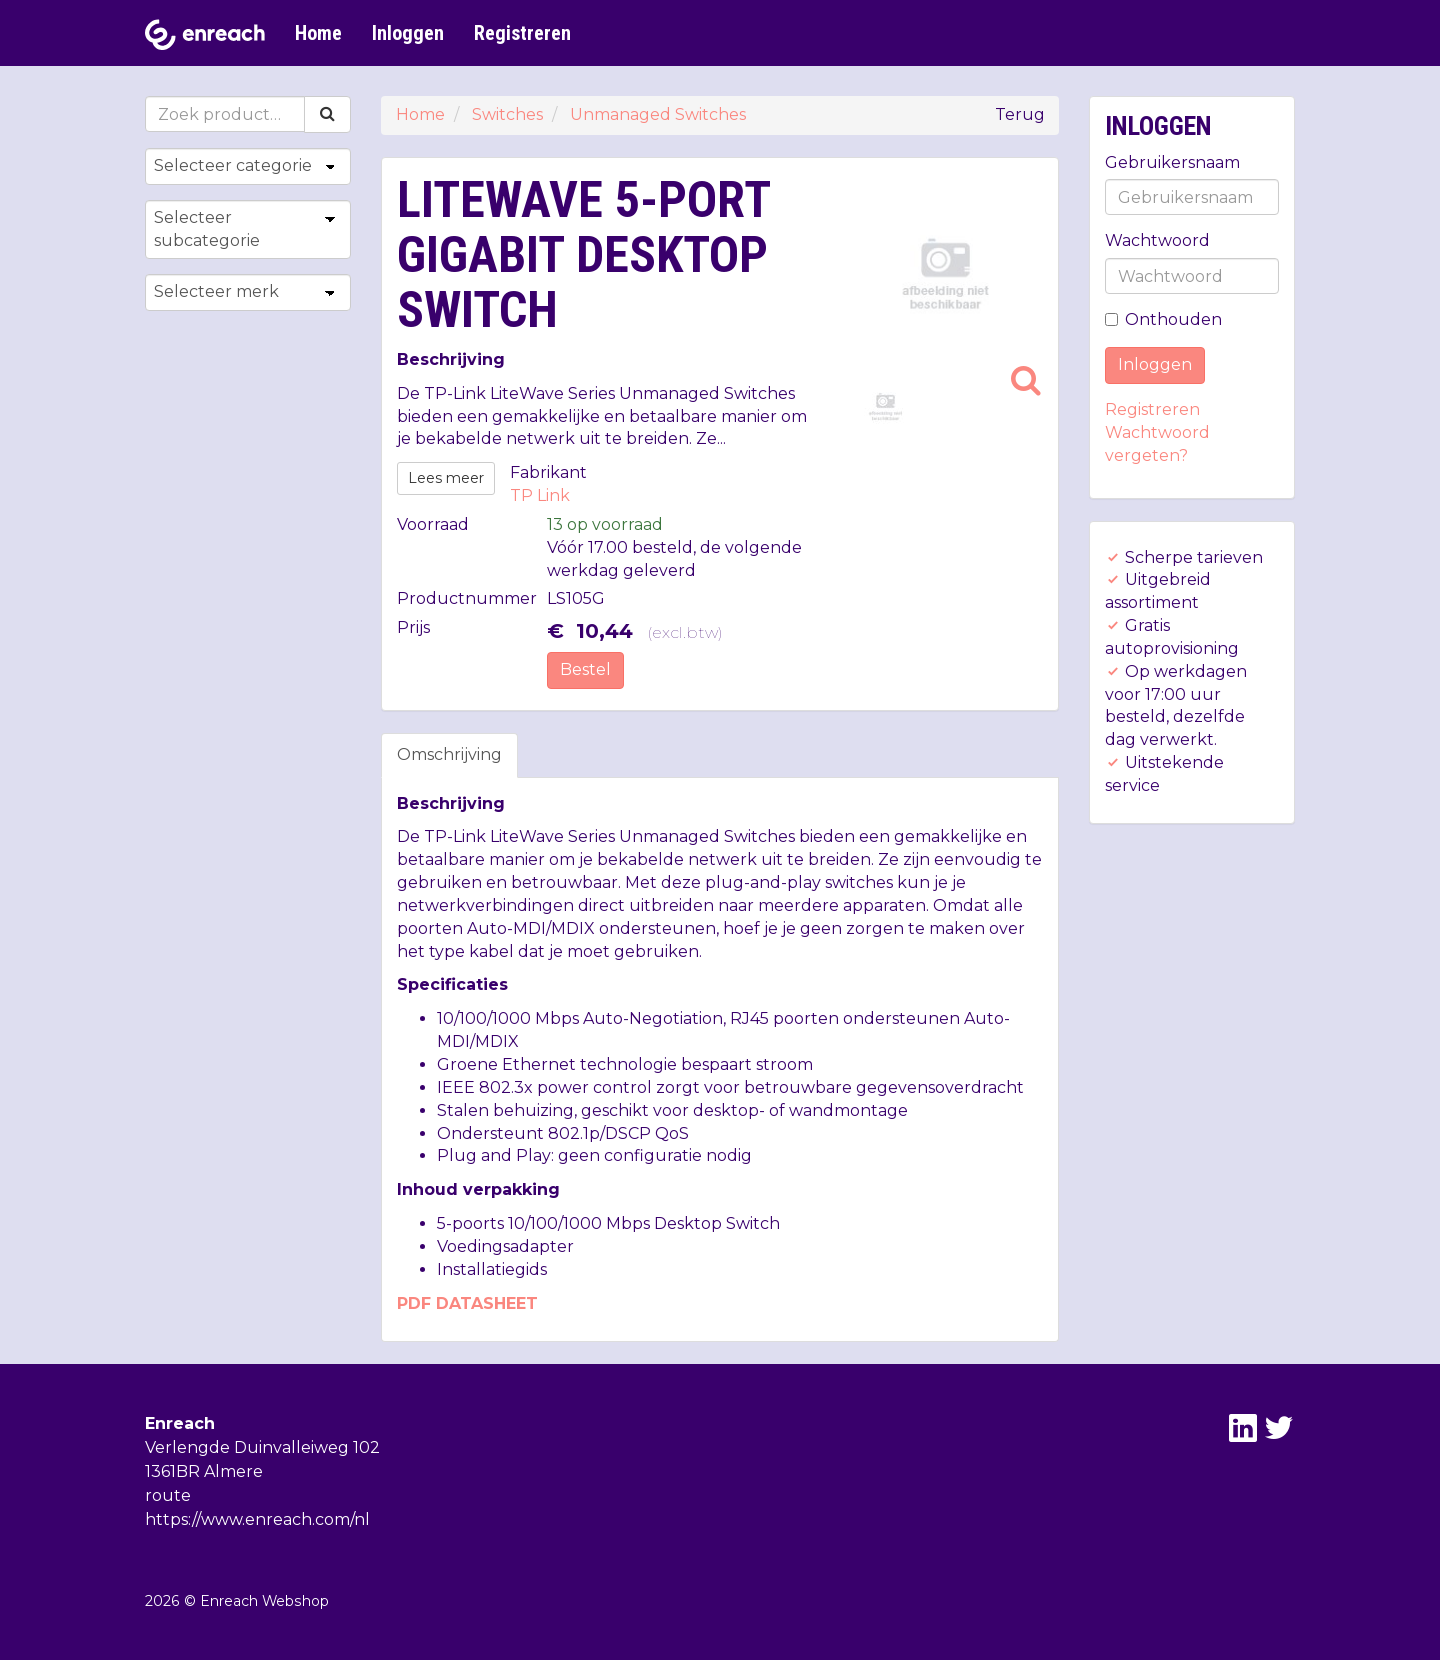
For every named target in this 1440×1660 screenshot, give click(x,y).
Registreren (522, 33)
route (168, 1495)
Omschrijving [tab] (449, 754)
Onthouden (1163, 319)
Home (318, 33)
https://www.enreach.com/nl (257, 1519)
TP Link (540, 495)
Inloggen (408, 33)
